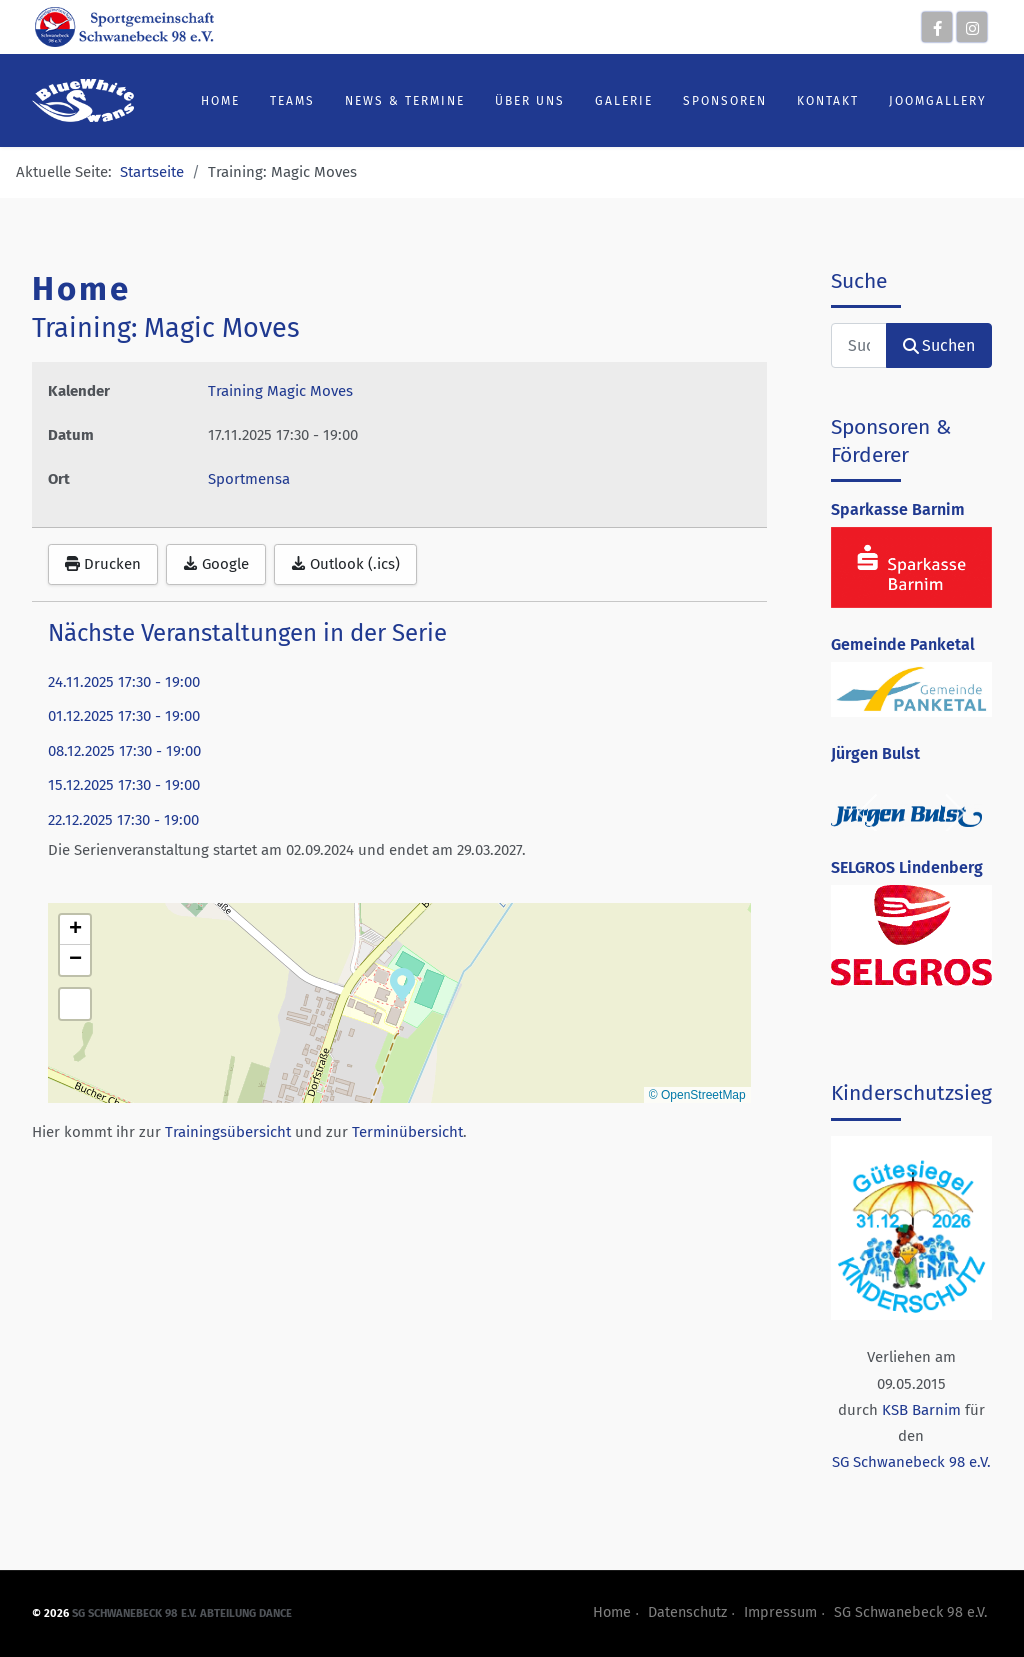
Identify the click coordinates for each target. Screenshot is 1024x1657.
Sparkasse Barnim (898, 509)
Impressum (780, 1612)
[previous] (868, 813)
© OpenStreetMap (697, 1095)
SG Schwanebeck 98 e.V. (911, 1462)
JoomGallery (938, 101)
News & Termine (405, 101)
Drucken (103, 564)
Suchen (939, 345)
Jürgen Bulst (875, 753)
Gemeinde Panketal (903, 644)
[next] (954, 813)
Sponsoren (725, 101)
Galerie (624, 101)
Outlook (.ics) (345, 564)
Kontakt (828, 101)
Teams (292, 101)
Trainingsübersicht (228, 1132)
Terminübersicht (407, 1132)
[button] (402, 983)
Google (216, 564)
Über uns (530, 101)
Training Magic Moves (280, 391)
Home (220, 101)
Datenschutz (687, 1612)
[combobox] (859, 345)
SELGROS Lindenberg (907, 867)
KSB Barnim (921, 1410)
